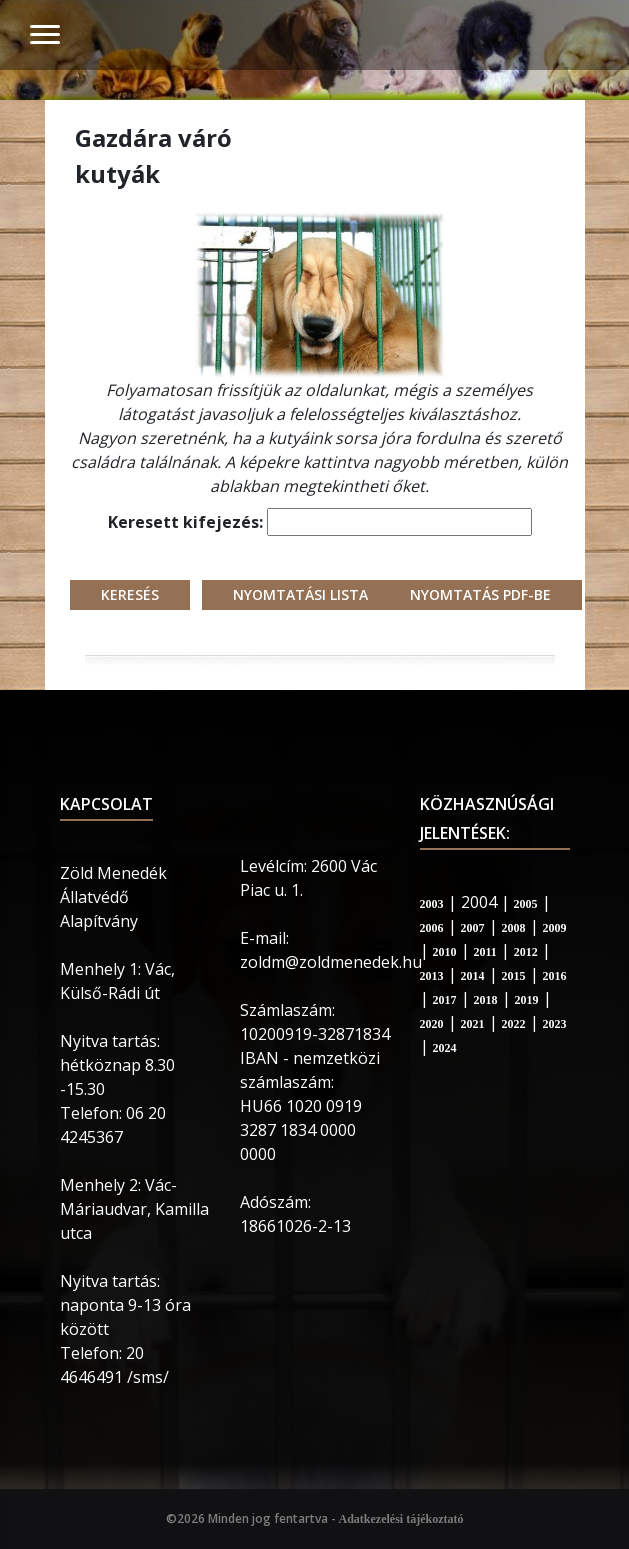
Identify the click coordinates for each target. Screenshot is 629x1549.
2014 (473, 976)
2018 (486, 1000)
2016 (555, 976)
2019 (527, 1000)
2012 (526, 952)
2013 (432, 976)
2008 (514, 928)
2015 (514, 976)
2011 (485, 952)
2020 (432, 1024)
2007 (473, 928)
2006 (432, 928)
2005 (526, 904)
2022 (514, 1024)
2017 (445, 1000)
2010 (445, 952)
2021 (473, 1024)
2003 (432, 904)
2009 (555, 928)
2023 (555, 1024)
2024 (445, 1048)
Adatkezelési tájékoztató (401, 1519)
